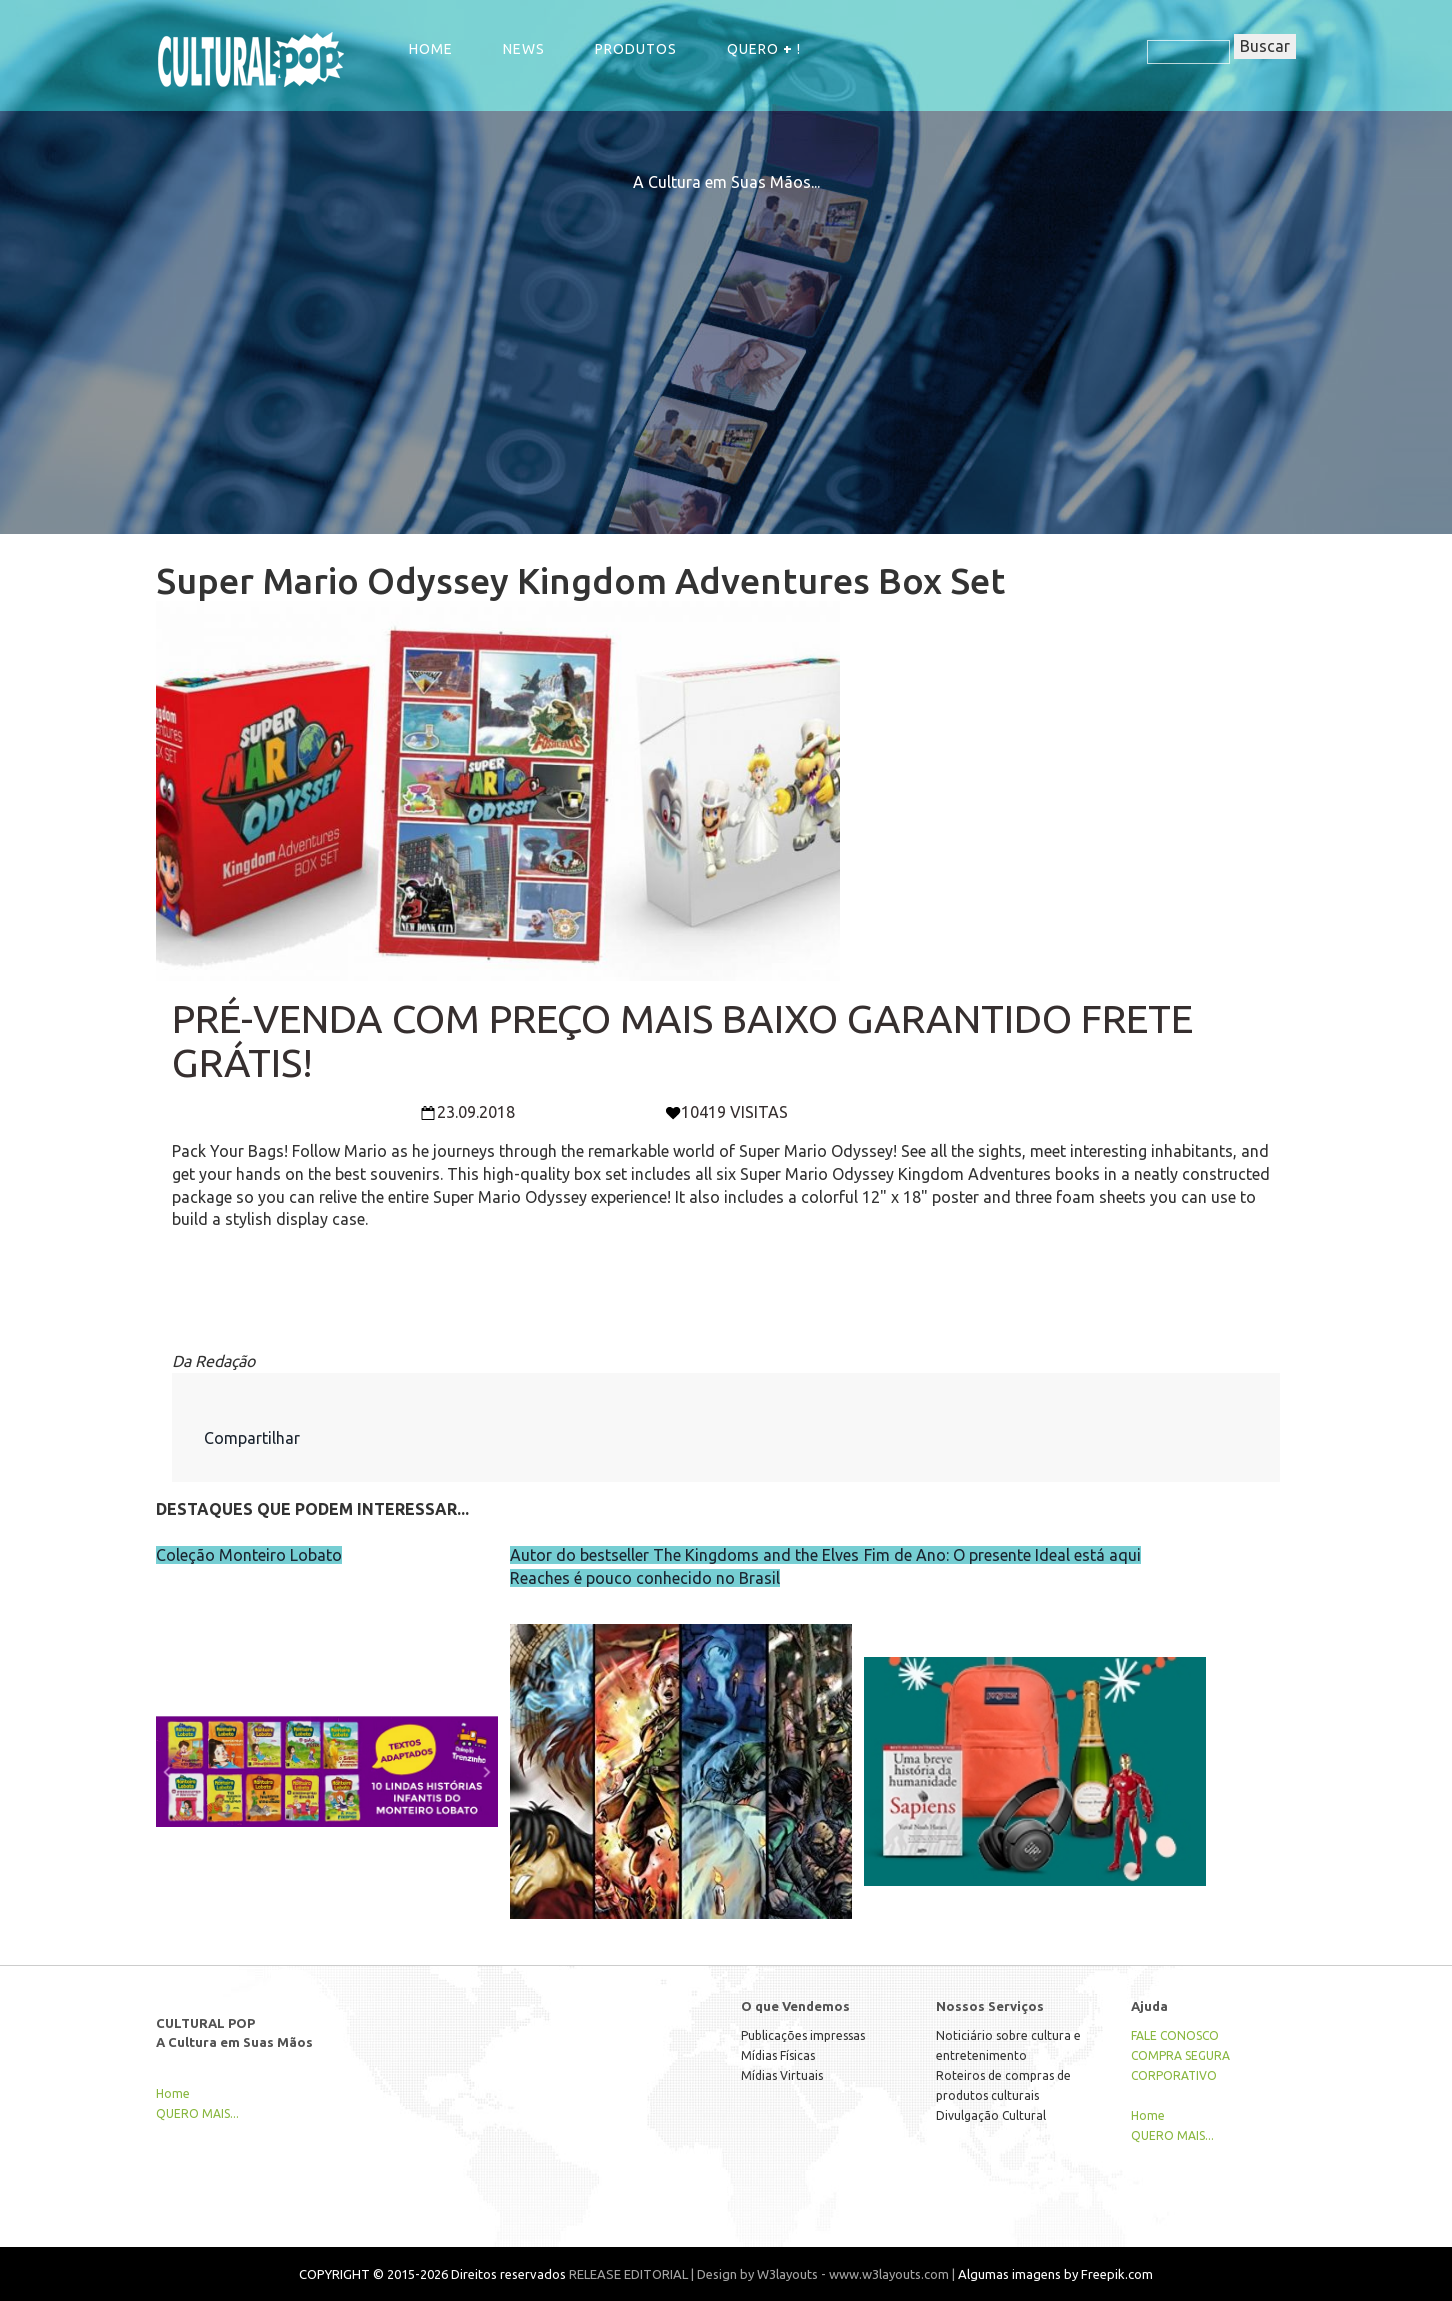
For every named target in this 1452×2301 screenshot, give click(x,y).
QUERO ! (764, 49)
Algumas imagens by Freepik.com (1055, 2274)
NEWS (524, 49)
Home (431, 49)
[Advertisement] (726, 334)
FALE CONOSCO (1175, 2035)
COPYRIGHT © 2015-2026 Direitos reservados (432, 2274)
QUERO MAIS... (197, 2113)
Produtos (636, 49)
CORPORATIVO (1174, 2075)
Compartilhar (252, 1438)
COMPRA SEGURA (1180, 2055)
